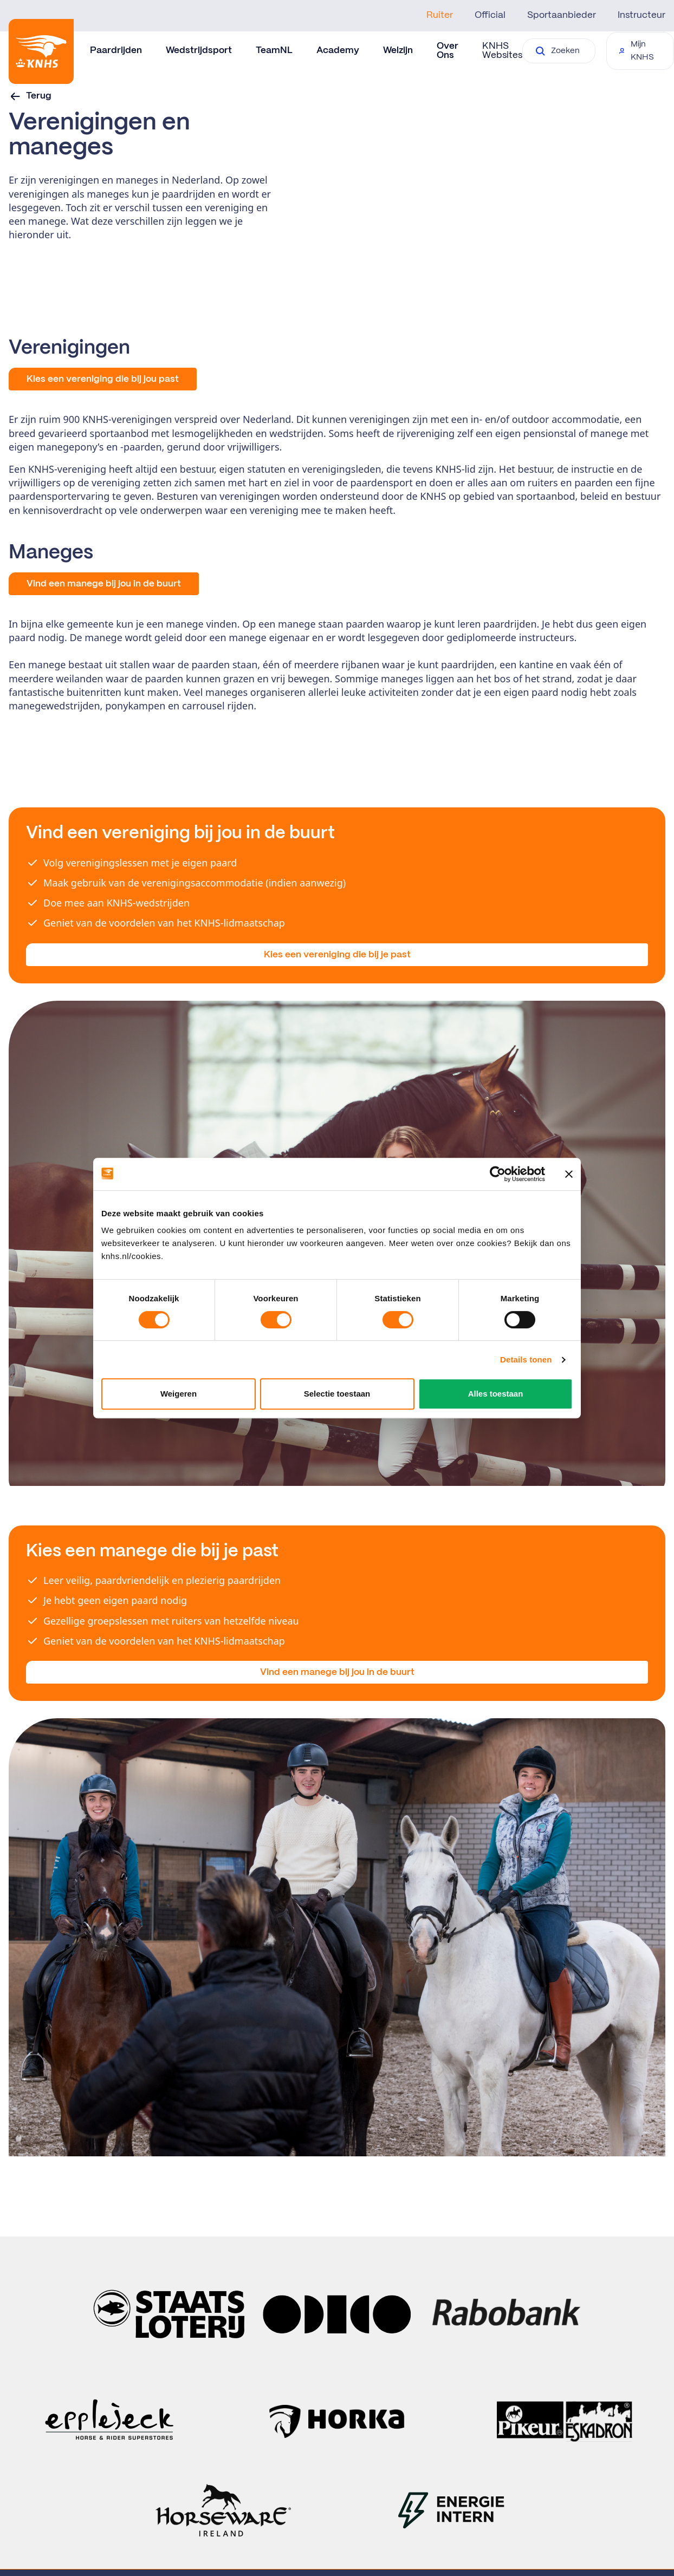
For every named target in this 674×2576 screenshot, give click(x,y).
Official (490, 15)
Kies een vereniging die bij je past (337, 954)
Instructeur (641, 15)
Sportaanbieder (561, 15)
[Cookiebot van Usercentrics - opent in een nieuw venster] (497, 1174)
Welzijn (398, 50)
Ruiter (439, 15)
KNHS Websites (502, 51)
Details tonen (526, 1359)
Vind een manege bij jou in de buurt (337, 1672)
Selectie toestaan (337, 1393)
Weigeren (178, 1393)
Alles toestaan (495, 1393)
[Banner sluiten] (569, 1174)
